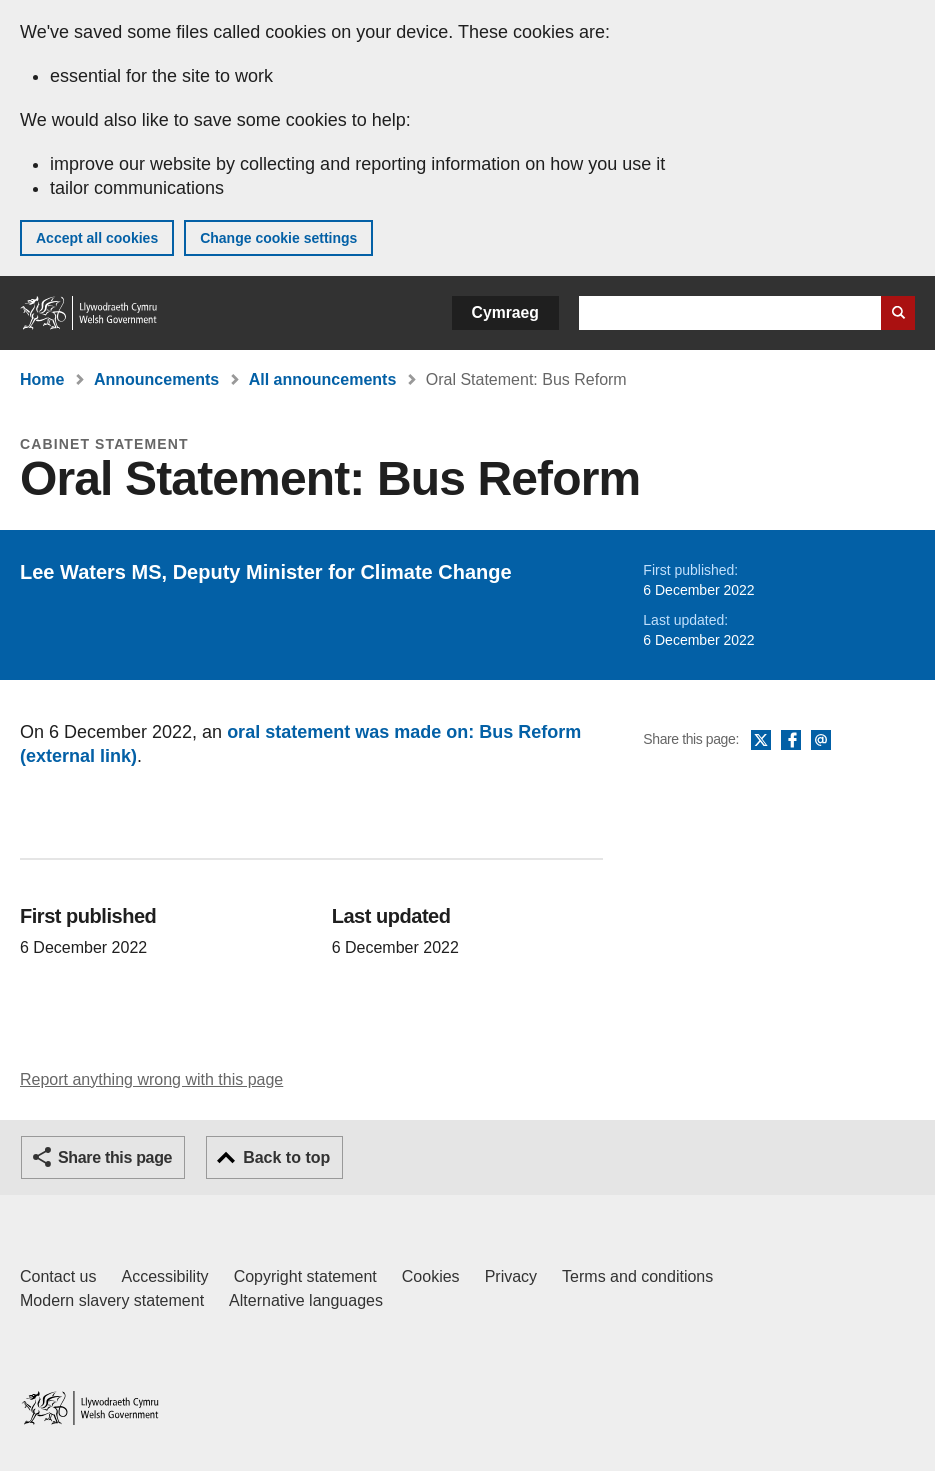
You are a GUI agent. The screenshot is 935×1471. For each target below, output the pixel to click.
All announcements (323, 379)
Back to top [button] (286, 1157)
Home (42, 379)
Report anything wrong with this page (151, 1079)
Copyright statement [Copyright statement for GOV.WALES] (305, 1276)
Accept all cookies (97, 238)
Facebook (791, 741)
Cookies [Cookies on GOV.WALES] (431, 1276)
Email (821, 741)
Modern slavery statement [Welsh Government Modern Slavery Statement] (112, 1300)
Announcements (156, 379)
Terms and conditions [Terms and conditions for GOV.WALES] (637, 1276)
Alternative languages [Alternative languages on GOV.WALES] (306, 1300)
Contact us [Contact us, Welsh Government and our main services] (58, 1276)
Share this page (115, 1157)
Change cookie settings (278, 238)
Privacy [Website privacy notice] (511, 1276)
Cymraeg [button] (505, 312)
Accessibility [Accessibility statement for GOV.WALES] (164, 1276)
